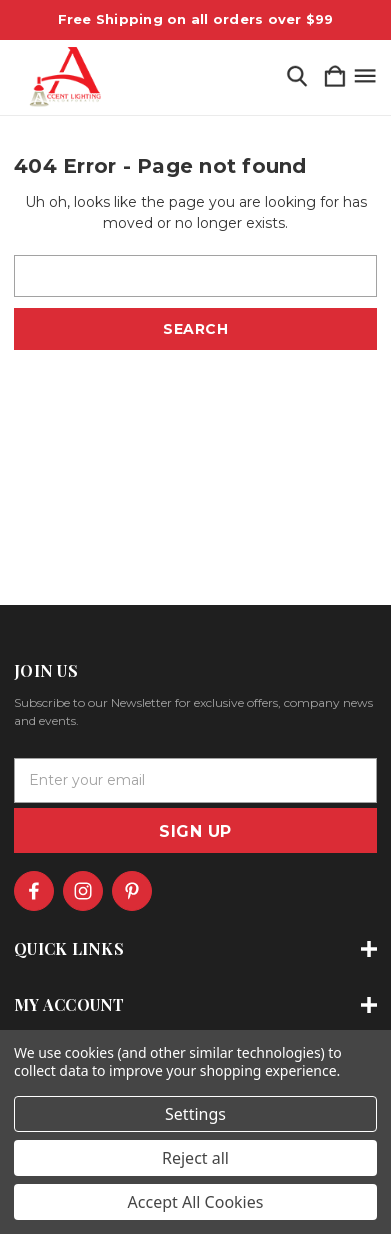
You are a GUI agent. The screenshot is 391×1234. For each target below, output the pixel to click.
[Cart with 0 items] (335, 77)
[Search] (297, 77)
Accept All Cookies (196, 1202)
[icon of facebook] (34, 891)
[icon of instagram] (83, 891)
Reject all (195, 1158)
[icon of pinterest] (132, 891)
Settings (195, 1114)
